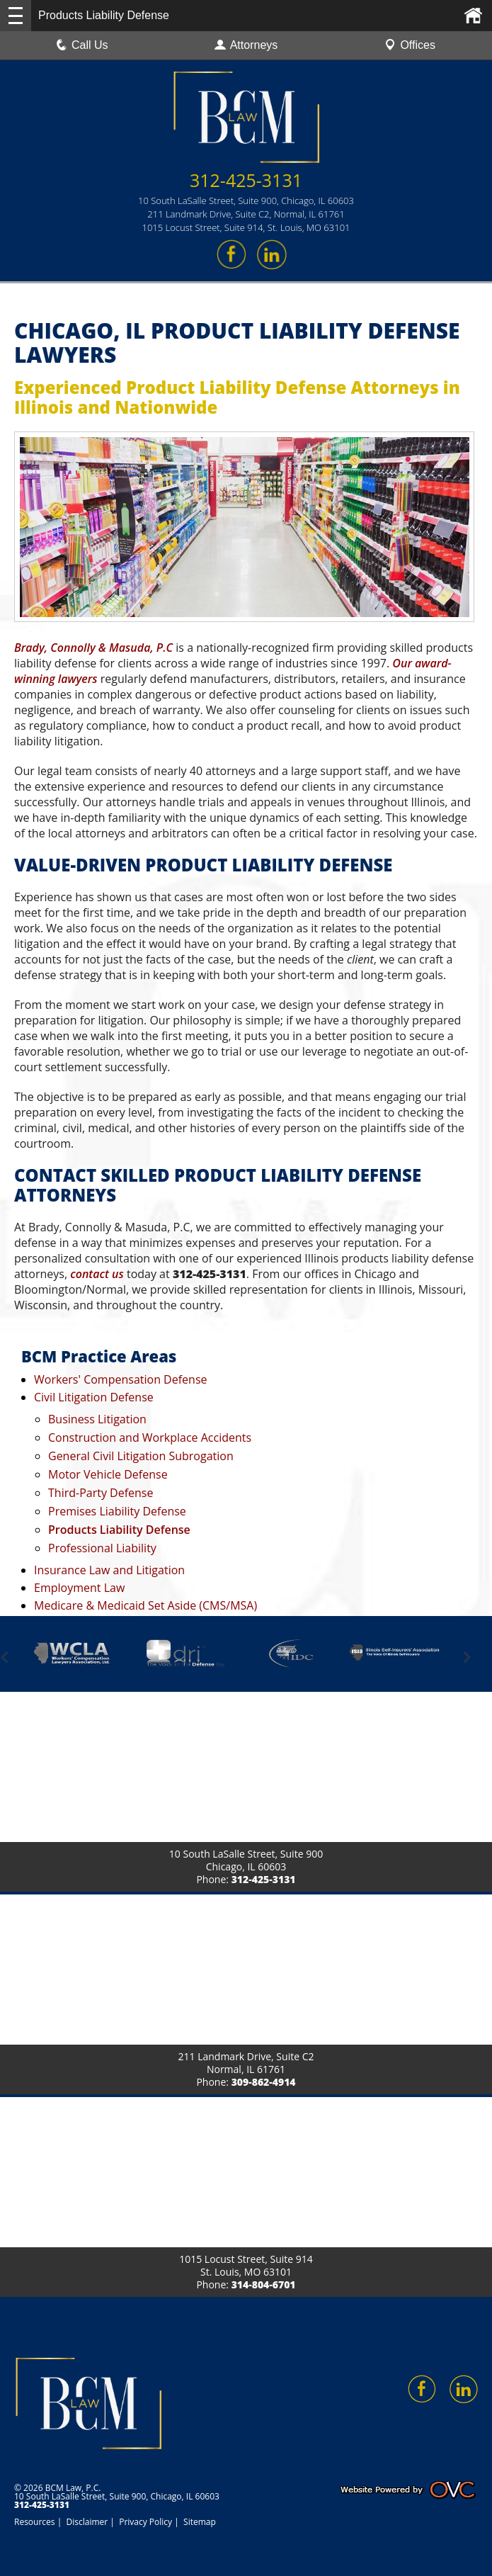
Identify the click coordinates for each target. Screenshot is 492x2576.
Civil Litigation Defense (94, 1397)
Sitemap (199, 2522)
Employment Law (79, 1587)
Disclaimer (87, 2522)
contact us (97, 1274)
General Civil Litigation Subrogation (141, 1456)
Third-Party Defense (100, 1493)
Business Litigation (97, 1419)
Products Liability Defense (119, 1529)
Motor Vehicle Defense (108, 1474)
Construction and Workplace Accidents (149, 1437)
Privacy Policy (145, 2522)
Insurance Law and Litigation (109, 1570)
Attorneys (246, 45)
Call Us (82, 45)
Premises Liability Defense (117, 1511)
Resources (34, 2522)
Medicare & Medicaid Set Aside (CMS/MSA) (145, 1605)
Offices (409, 45)
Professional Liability (102, 1548)
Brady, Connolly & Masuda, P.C (93, 647)
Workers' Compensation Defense (120, 1379)
